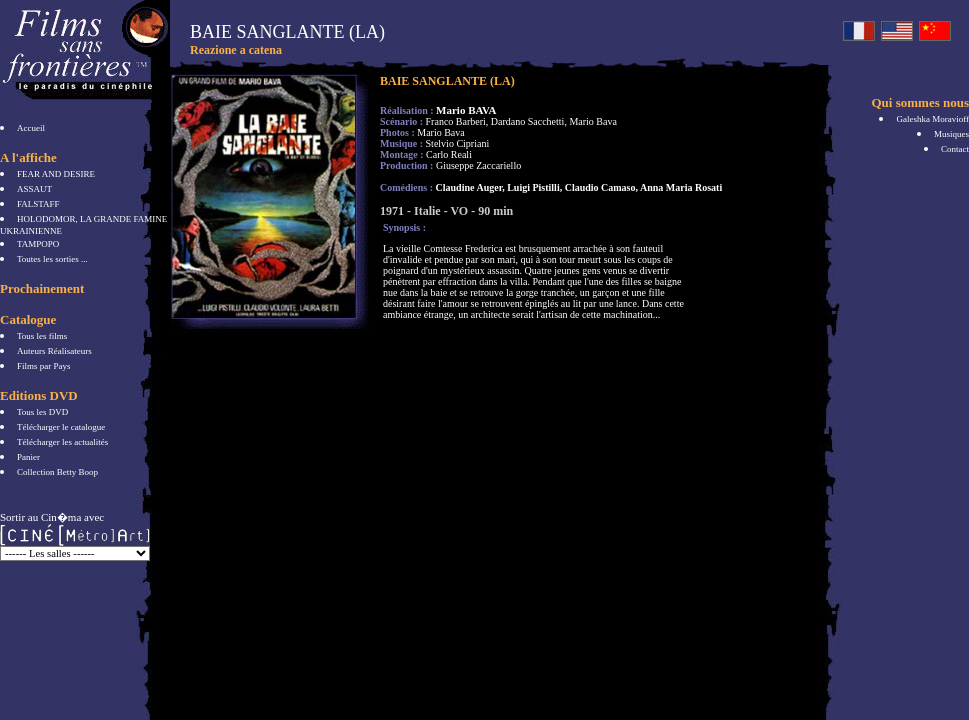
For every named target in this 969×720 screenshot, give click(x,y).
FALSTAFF (38, 204)
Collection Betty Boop (57, 472)
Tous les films (42, 336)
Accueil (31, 128)
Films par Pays (44, 366)
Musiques (951, 134)
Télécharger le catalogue (61, 427)
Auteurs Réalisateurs (54, 351)
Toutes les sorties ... (52, 259)
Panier (28, 457)
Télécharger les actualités (62, 442)
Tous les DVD (42, 412)
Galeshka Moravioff (932, 119)
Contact (955, 149)
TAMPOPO (38, 244)
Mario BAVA (466, 110)
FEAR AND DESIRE (56, 174)
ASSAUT (34, 189)
